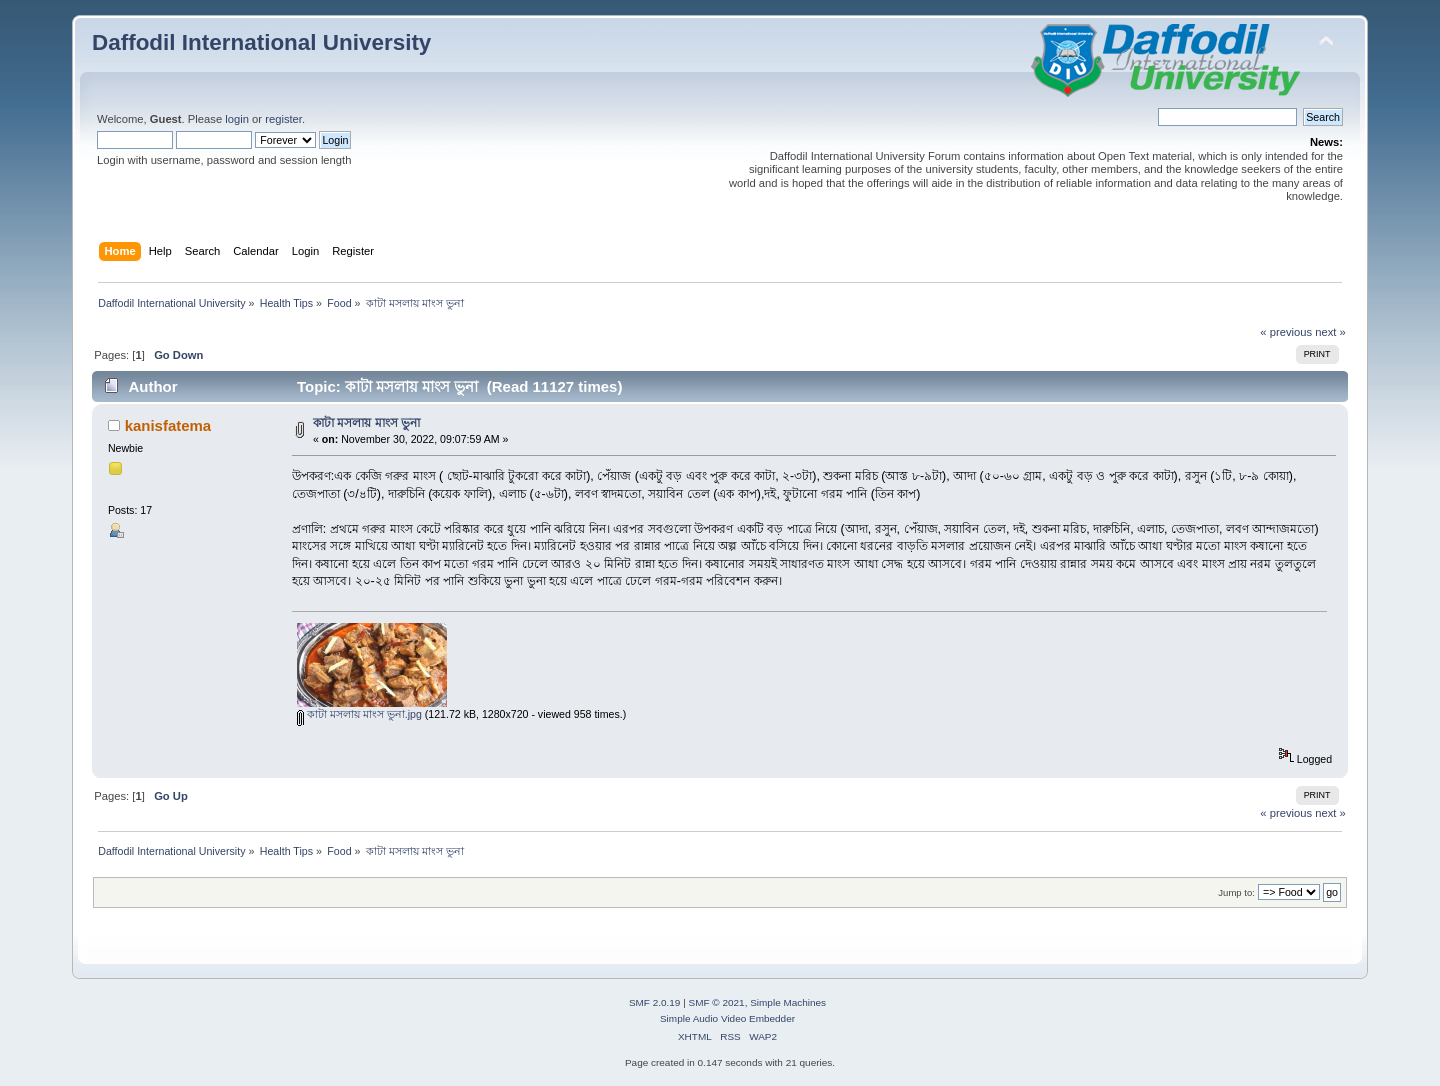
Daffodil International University (261, 42)
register (283, 119)
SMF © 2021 (717, 1002)
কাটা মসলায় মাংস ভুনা (366, 423)
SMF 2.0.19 (655, 1002)
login (237, 119)
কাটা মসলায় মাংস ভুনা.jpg (359, 714)
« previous (1286, 332)
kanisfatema (168, 425)
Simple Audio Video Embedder (727, 1018)
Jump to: (1236, 892)
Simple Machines (788, 1002)
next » (1330, 332)
